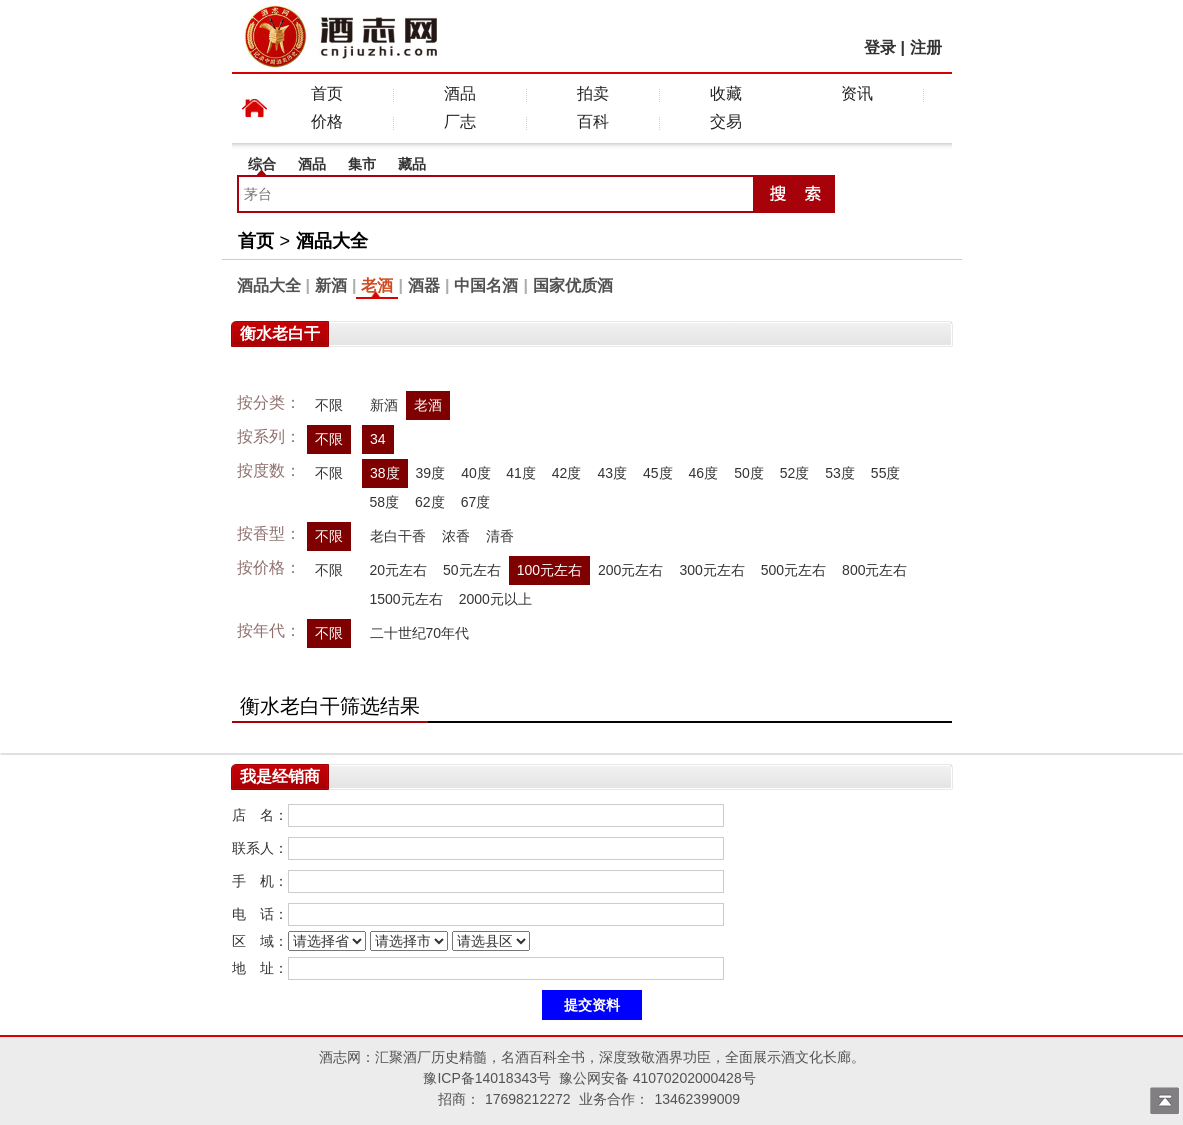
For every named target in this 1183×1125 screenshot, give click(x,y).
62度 (430, 502)
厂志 (460, 121)
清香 (500, 536)
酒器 (424, 285)
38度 (385, 473)
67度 (476, 502)
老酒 (377, 285)
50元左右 (472, 570)
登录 (880, 47)
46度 (704, 473)
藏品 (412, 164)
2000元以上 (495, 599)
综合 (262, 164)
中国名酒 (486, 285)
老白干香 (398, 536)
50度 (749, 473)
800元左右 (874, 570)
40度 (476, 473)
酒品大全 (332, 241)
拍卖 (593, 93)
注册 (926, 47)
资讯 (857, 93)
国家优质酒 (573, 285)
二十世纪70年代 (420, 633)
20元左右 (399, 570)
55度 (886, 473)
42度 (567, 473)
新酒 (331, 285)
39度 (430, 473)
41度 (521, 473)
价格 (327, 121)
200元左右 (630, 570)
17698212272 (528, 1099)
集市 (362, 164)
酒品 (460, 93)
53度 (840, 473)
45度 (658, 473)
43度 (612, 473)
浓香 (456, 536)
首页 (327, 93)
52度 (795, 473)
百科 (593, 121)
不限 (329, 405)
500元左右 (793, 570)
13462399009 (697, 1099)
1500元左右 (406, 599)
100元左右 (549, 570)
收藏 (726, 93)
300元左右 (711, 570)
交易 (726, 121)
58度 (385, 502)
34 (378, 439)
